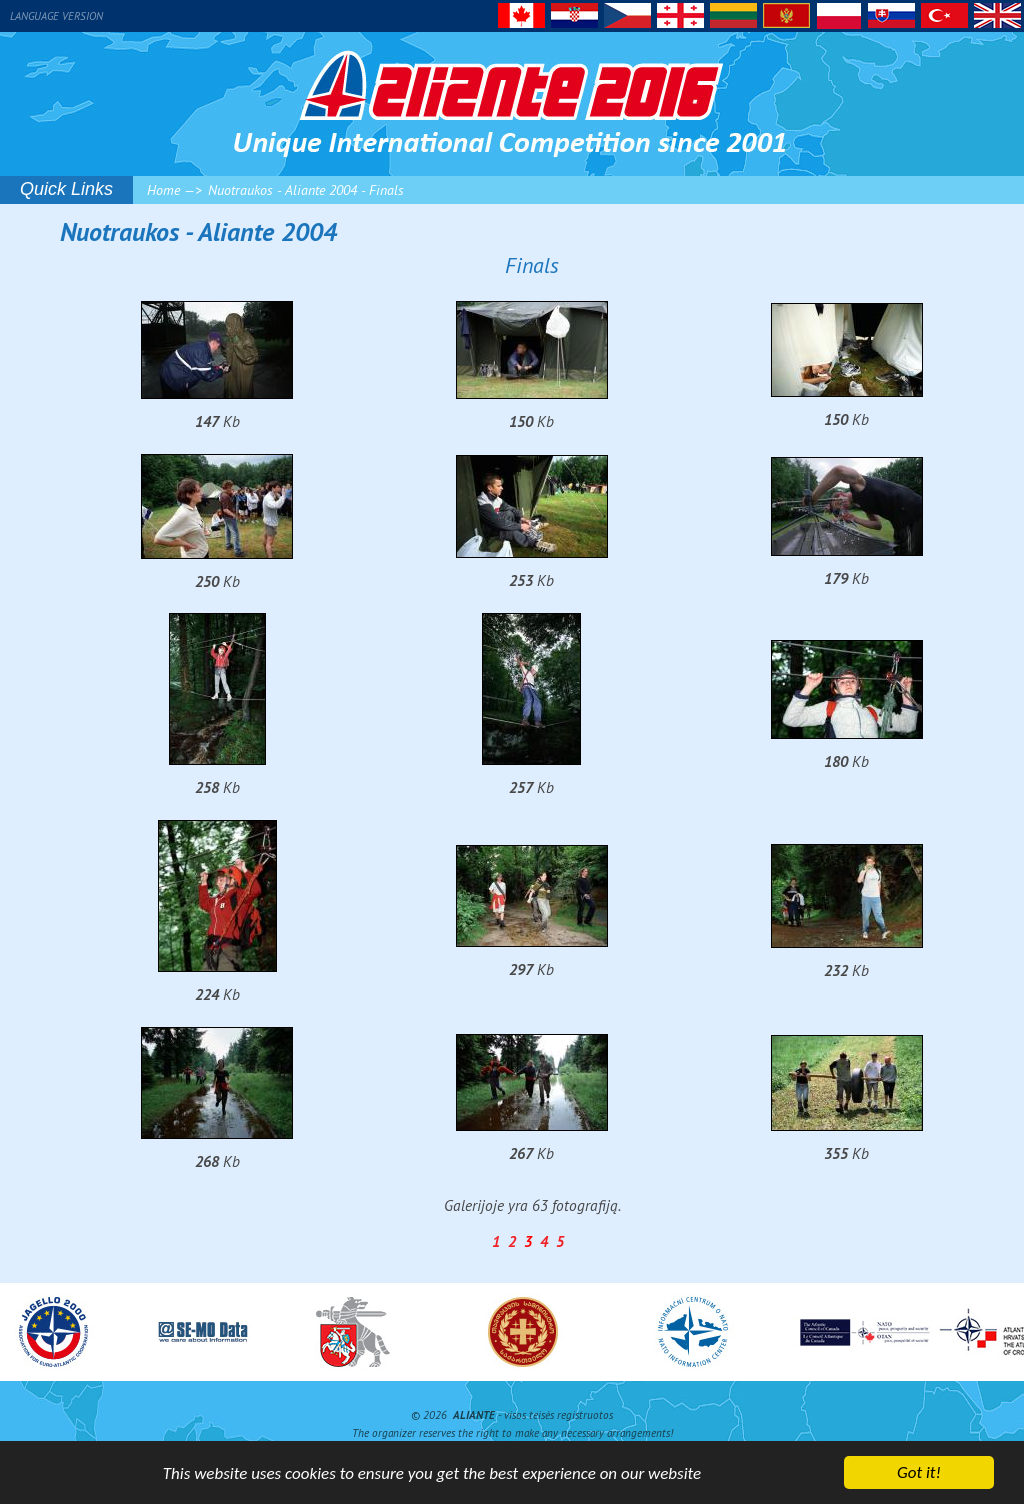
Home (163, 190)
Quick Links (66, 189)
